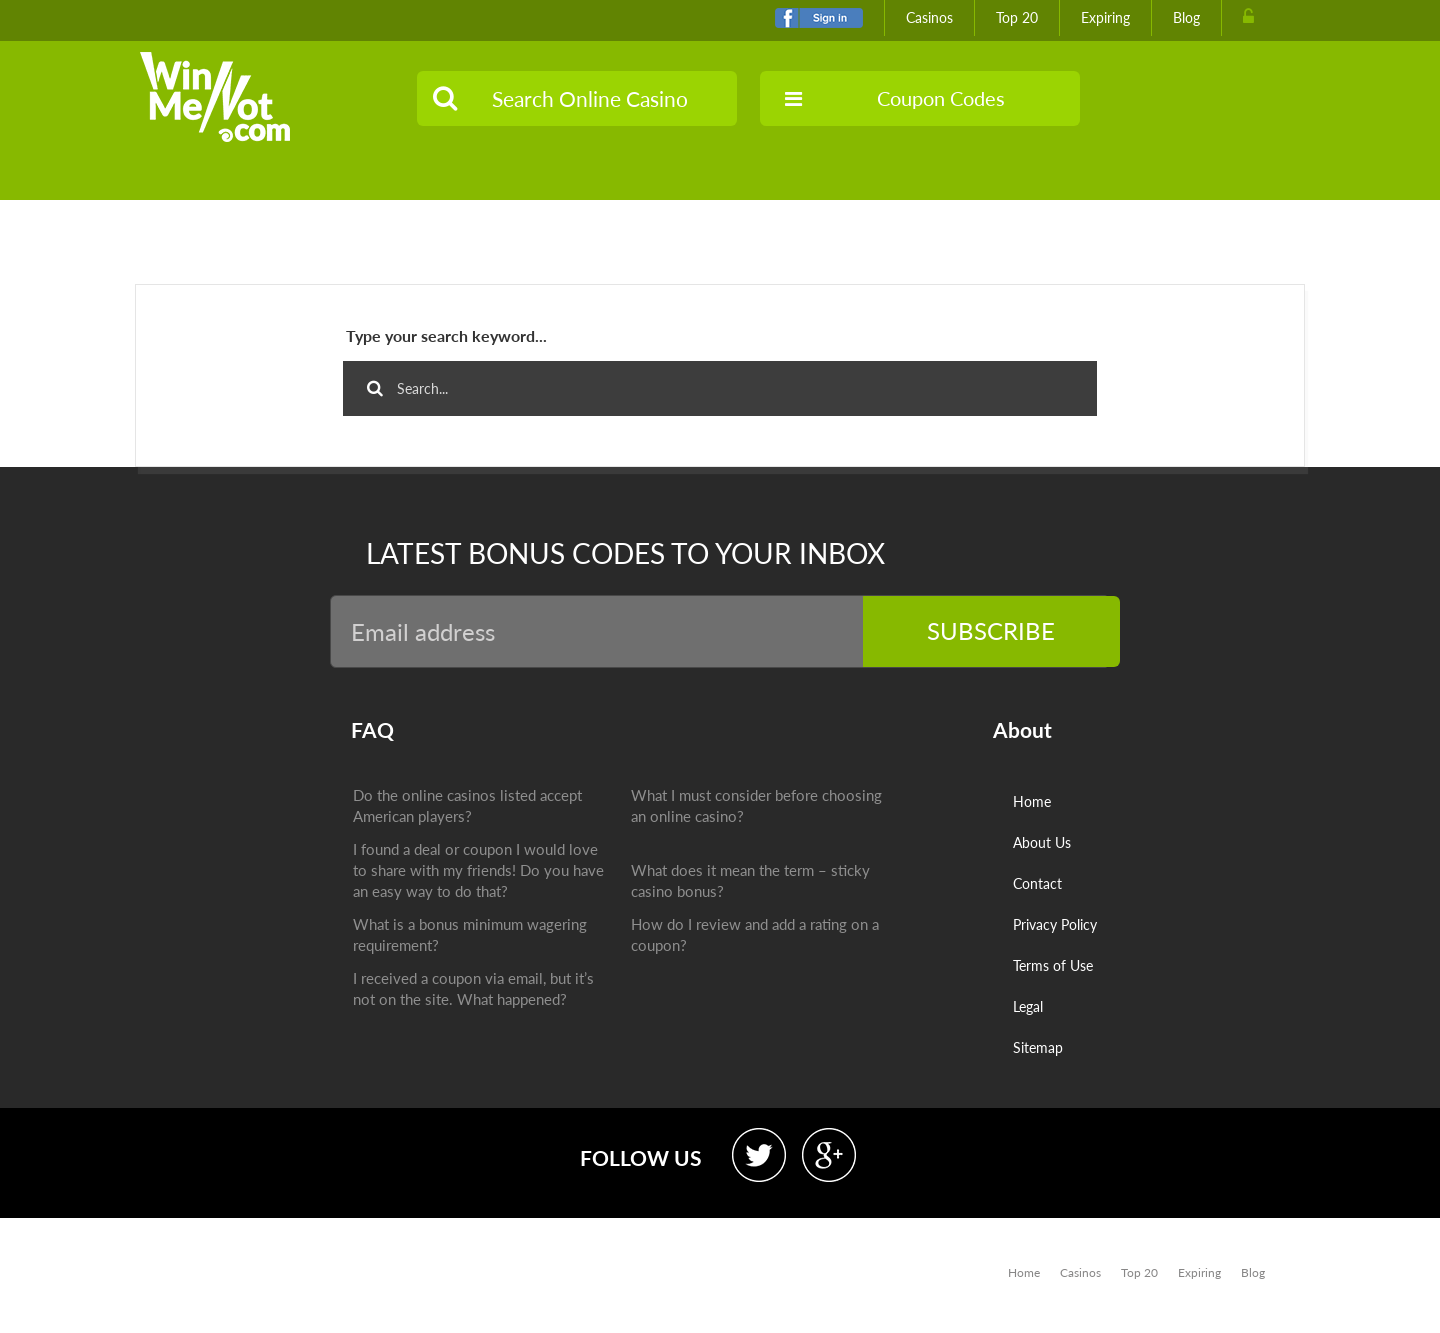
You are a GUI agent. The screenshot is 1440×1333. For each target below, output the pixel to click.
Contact (1037, 883)
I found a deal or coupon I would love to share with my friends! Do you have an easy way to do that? (477, 870)
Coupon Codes (895, 98)
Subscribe (1016, 630)
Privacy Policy (1055, 924)
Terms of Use (1053, 965)
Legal (1028, 1006)
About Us (1042, 842)
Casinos (929, 17)
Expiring (1105, 17)
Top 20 (1017, 17)
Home (1032, 801)
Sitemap (1038, 1047)
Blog (1186, 17)
